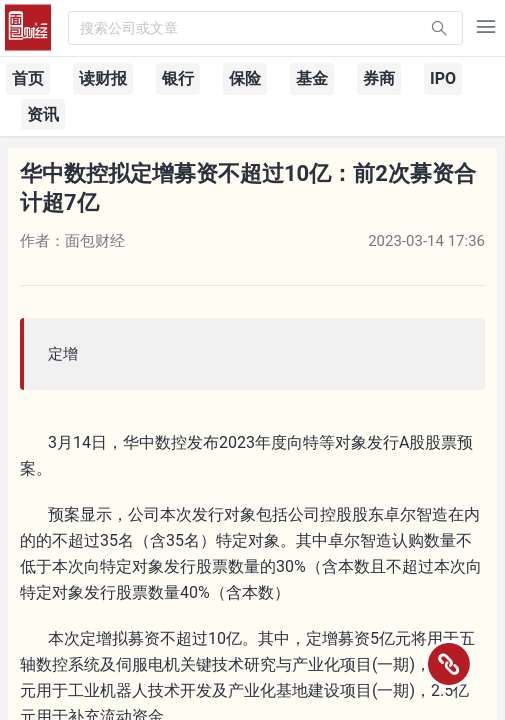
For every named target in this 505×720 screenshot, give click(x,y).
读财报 (103, 78)
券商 (379, 78)
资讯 (43, 114)
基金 (312, 78)
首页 (28, 78)
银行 (178, 78)
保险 (245, 78)
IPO (443, 78)
